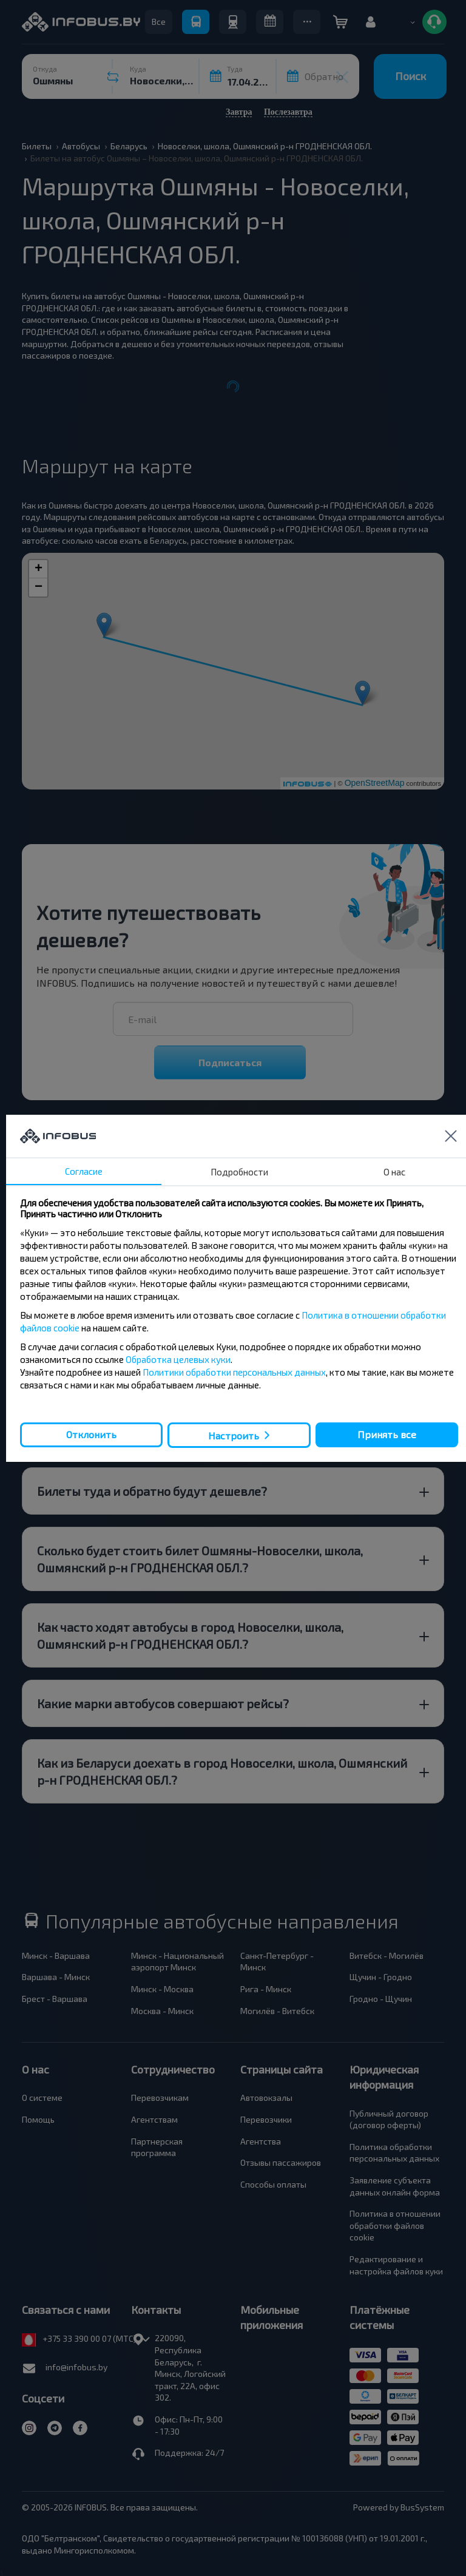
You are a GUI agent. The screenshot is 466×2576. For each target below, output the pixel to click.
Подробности (239, 1171)
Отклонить (91, 1434)
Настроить (233, 1435)
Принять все (386, 1434)
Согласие (84, 1171)
